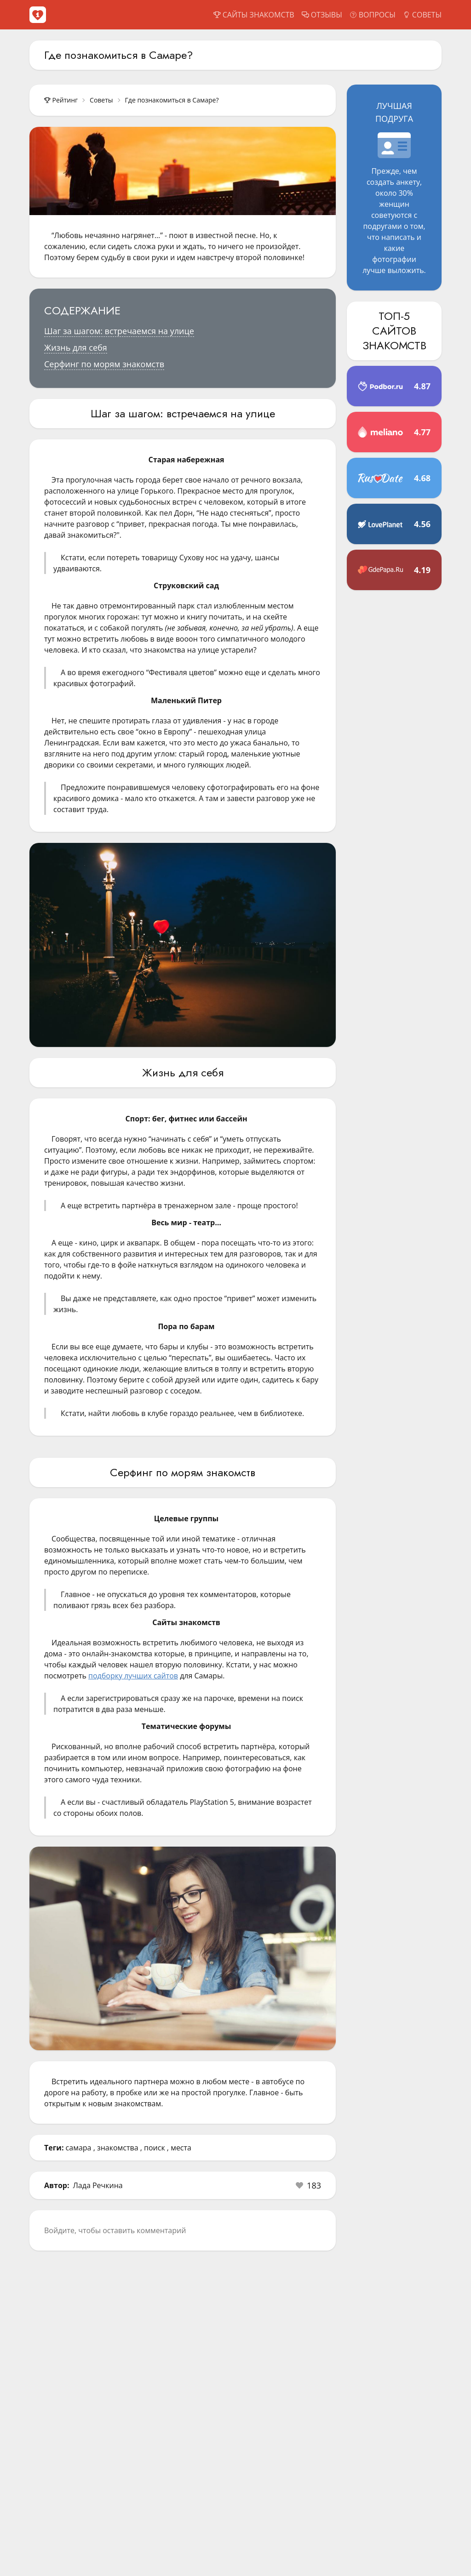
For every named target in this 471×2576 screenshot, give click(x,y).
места (181, 2148)
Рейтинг (61, 100)
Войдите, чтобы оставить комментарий (115, 2230)
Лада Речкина (98, 2185)
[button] (308, 2185)
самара (79, 2148)
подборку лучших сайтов (133, 1676)
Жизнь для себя (75, 347)
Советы (101, 100)
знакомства (117, 2148)
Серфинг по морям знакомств (104, 364)
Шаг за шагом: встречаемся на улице (119, 330)
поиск (154, 2148)
